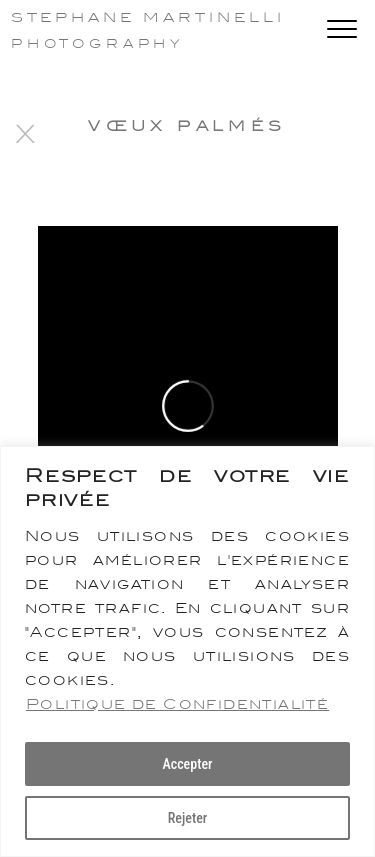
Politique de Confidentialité (177, 704)
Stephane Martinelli (148, 17)
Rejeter (188, 818)
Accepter (187, 764)
